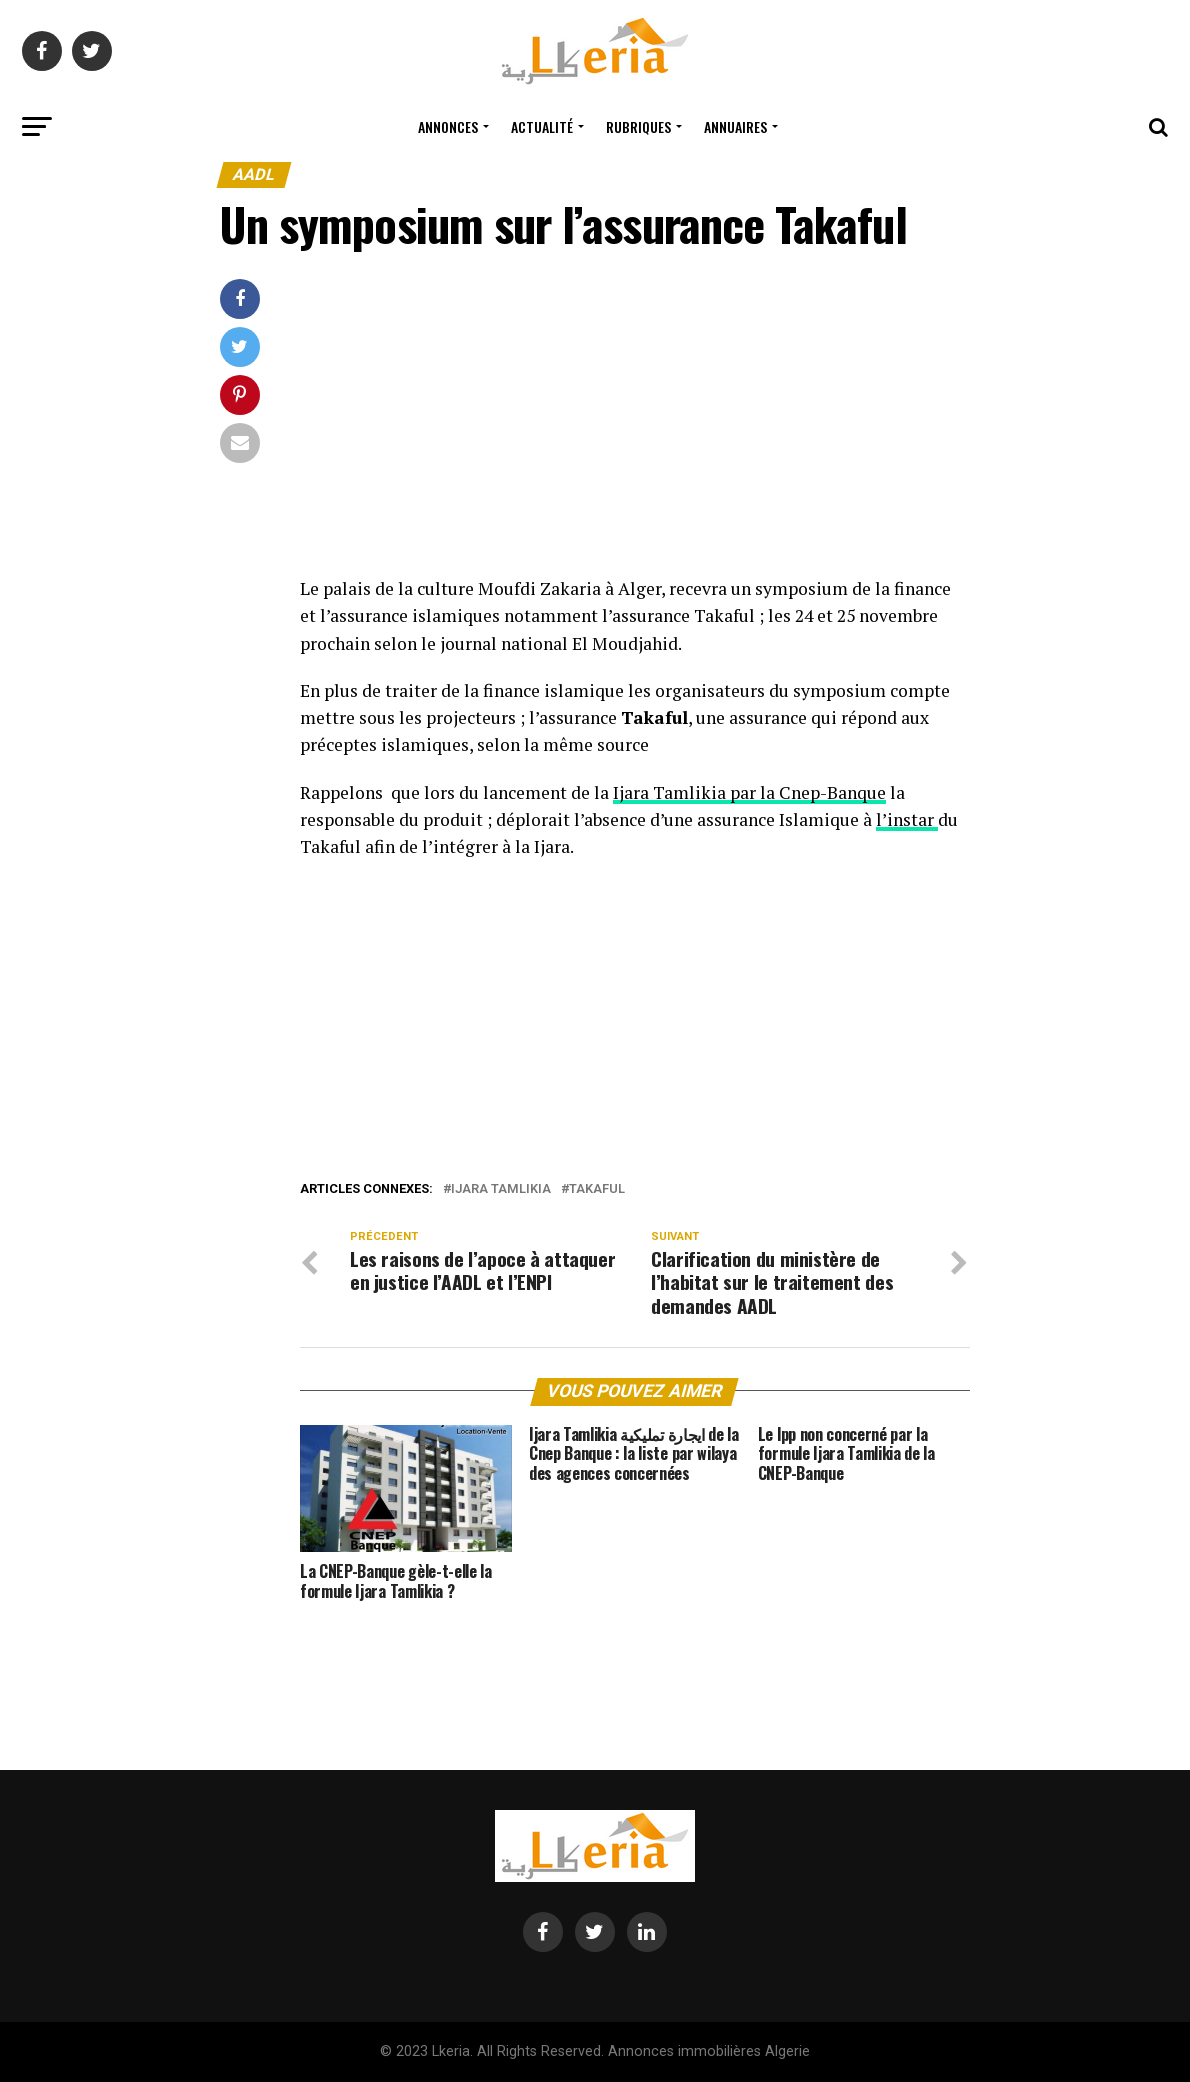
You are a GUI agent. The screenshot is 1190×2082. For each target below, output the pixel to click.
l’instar (907, 819)
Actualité (542, 126)
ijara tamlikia (501, 1189)
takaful (597, 1189)
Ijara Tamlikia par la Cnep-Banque (749, 792)
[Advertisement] (635, 427)
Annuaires (735, 126)
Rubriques (638, 126)
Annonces (448, 126)
